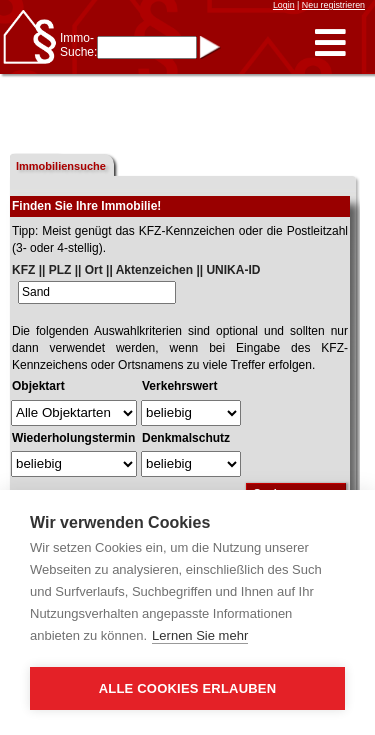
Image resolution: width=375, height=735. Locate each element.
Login (284, 5)
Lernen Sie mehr (200, 635)
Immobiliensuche (61, 166)
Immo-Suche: (78, 45)
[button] (330, 43)
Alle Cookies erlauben (188, 688)
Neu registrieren (333, 5)
